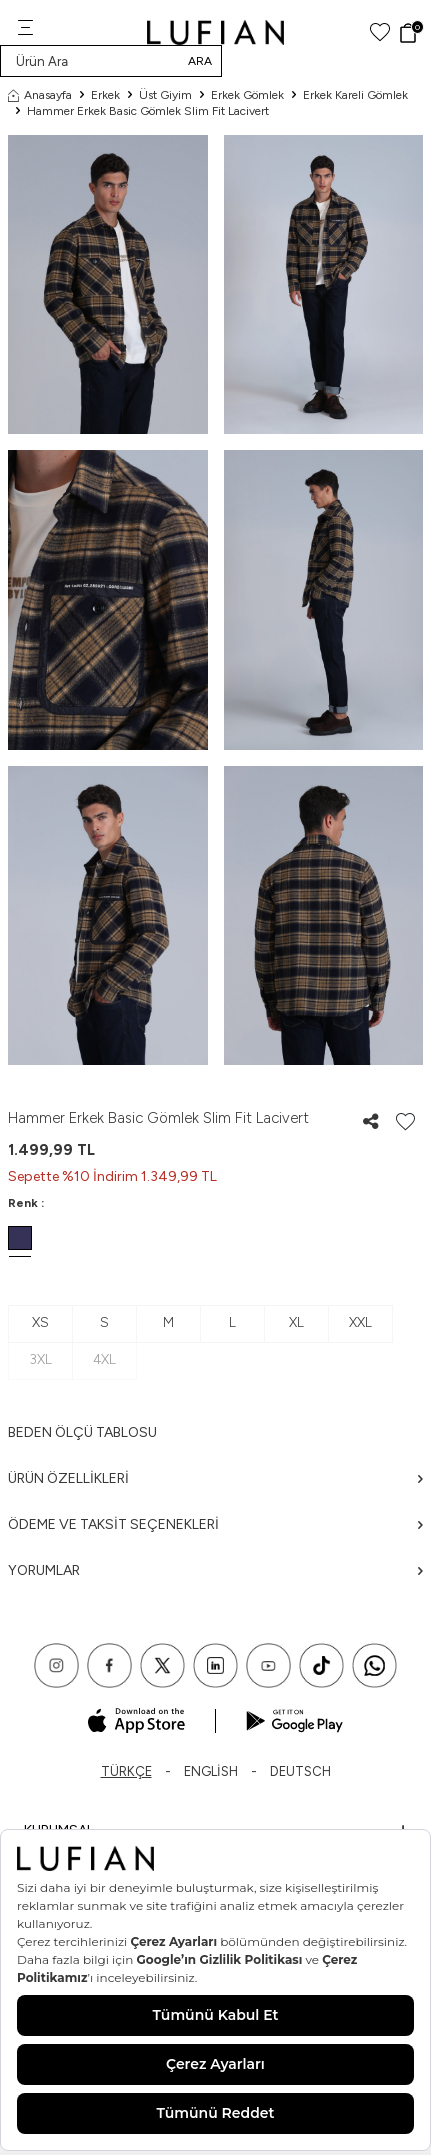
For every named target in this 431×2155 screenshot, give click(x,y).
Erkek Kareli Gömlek (355, 95)
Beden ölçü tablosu (82, 1432)
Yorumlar (215, 1570)
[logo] (215, 32)
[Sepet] (410, 33)
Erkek (105, 95)
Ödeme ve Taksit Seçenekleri (215, 1524)
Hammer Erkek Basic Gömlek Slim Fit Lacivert (148, 111)
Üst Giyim (165, 95)
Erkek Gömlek (247, 95)
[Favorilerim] (380, 32)
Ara (200, 61)
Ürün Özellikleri (215, 1478)
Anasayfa (40, 95)
